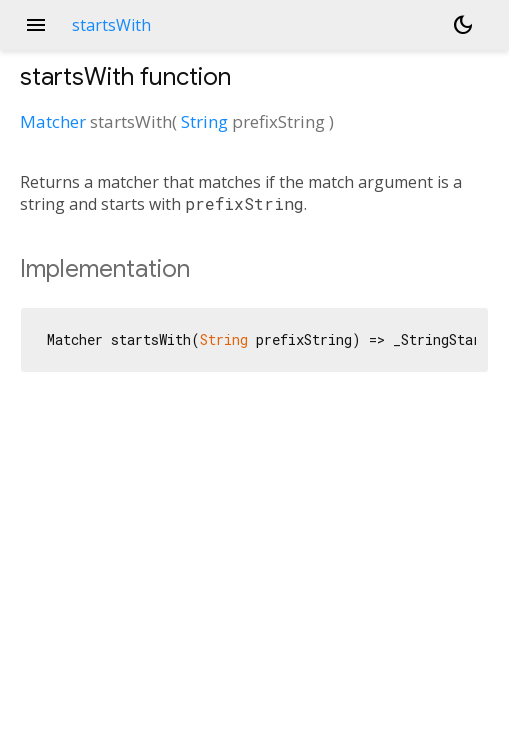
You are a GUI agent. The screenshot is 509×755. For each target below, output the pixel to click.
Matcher (53, 121)
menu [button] (36, 25)
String (204, 121)
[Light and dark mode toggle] (463, 25)
